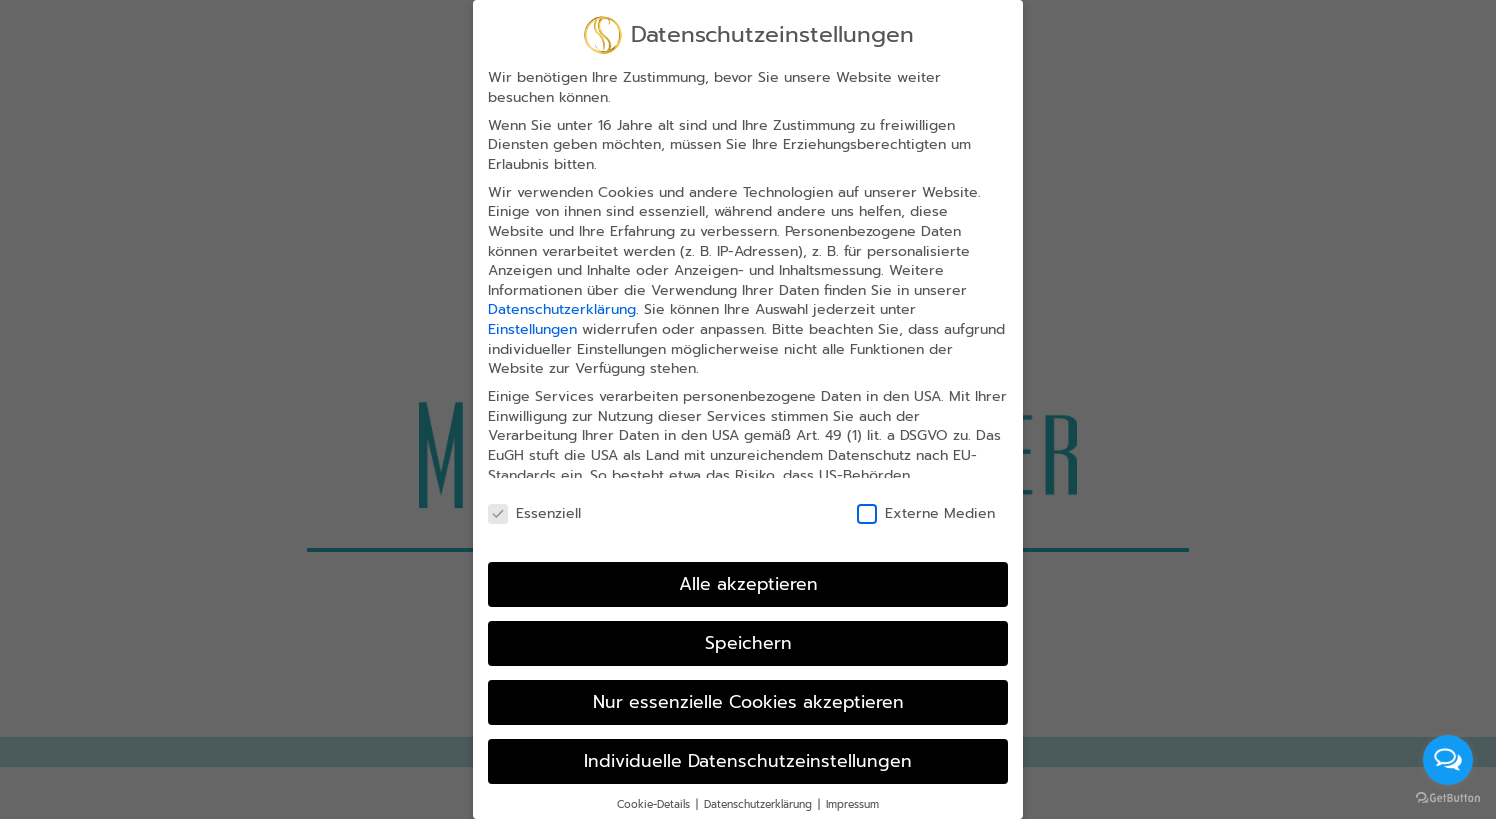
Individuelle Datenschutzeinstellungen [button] (748, 757)
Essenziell (534, 510)
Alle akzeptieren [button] (748, 581)
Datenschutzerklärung (562, 306)
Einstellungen (532, 326)
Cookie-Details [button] (655, 800)
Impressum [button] (852, 800)
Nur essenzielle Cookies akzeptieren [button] (748, 698)
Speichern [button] (748, 640)
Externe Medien (926, 510)
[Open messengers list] (1448, 760)
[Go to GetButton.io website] (1448, 798)
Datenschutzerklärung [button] (760, 800)
